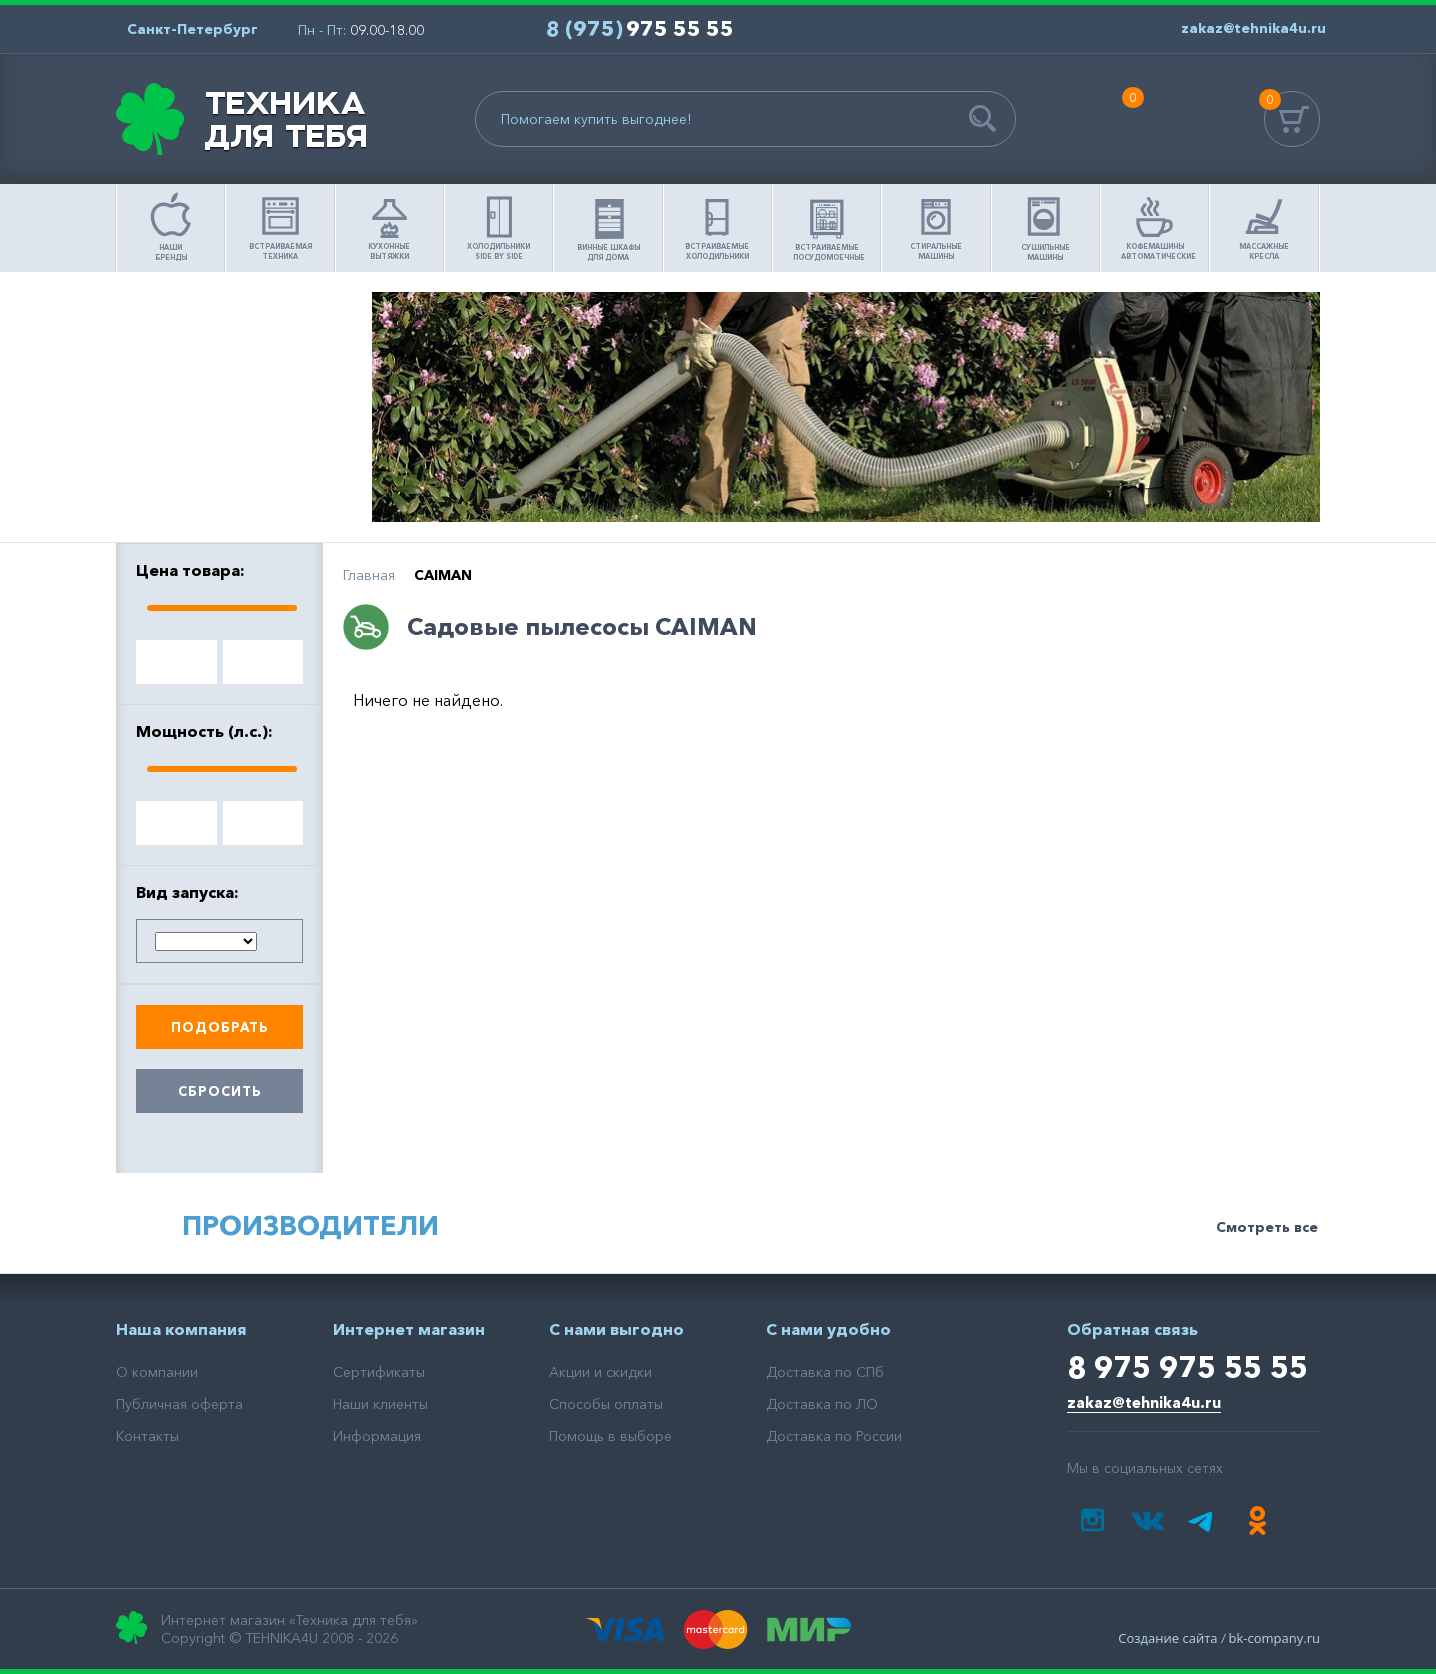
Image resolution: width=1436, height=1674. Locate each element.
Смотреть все (1267, 1227)
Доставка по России (834, 1436)
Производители (310, 1225)
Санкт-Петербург (192, 29)
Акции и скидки (600, 1372)
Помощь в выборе (239, 327)
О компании (157, 1372)
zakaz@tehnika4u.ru (1144, 1402)
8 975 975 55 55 (1187, 1367)
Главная (369, 575)
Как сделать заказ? (239, 407)
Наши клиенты (380, 1404)
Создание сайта (1167, 1638)
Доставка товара (239, 487)
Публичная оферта (179, 1404)
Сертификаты (379, 1372)
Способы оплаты (606, 1404)
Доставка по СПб (825, 1372)
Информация (377, 1436)
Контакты (147, 1436)
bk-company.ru (1274, 1638)
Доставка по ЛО (822, 1404)
